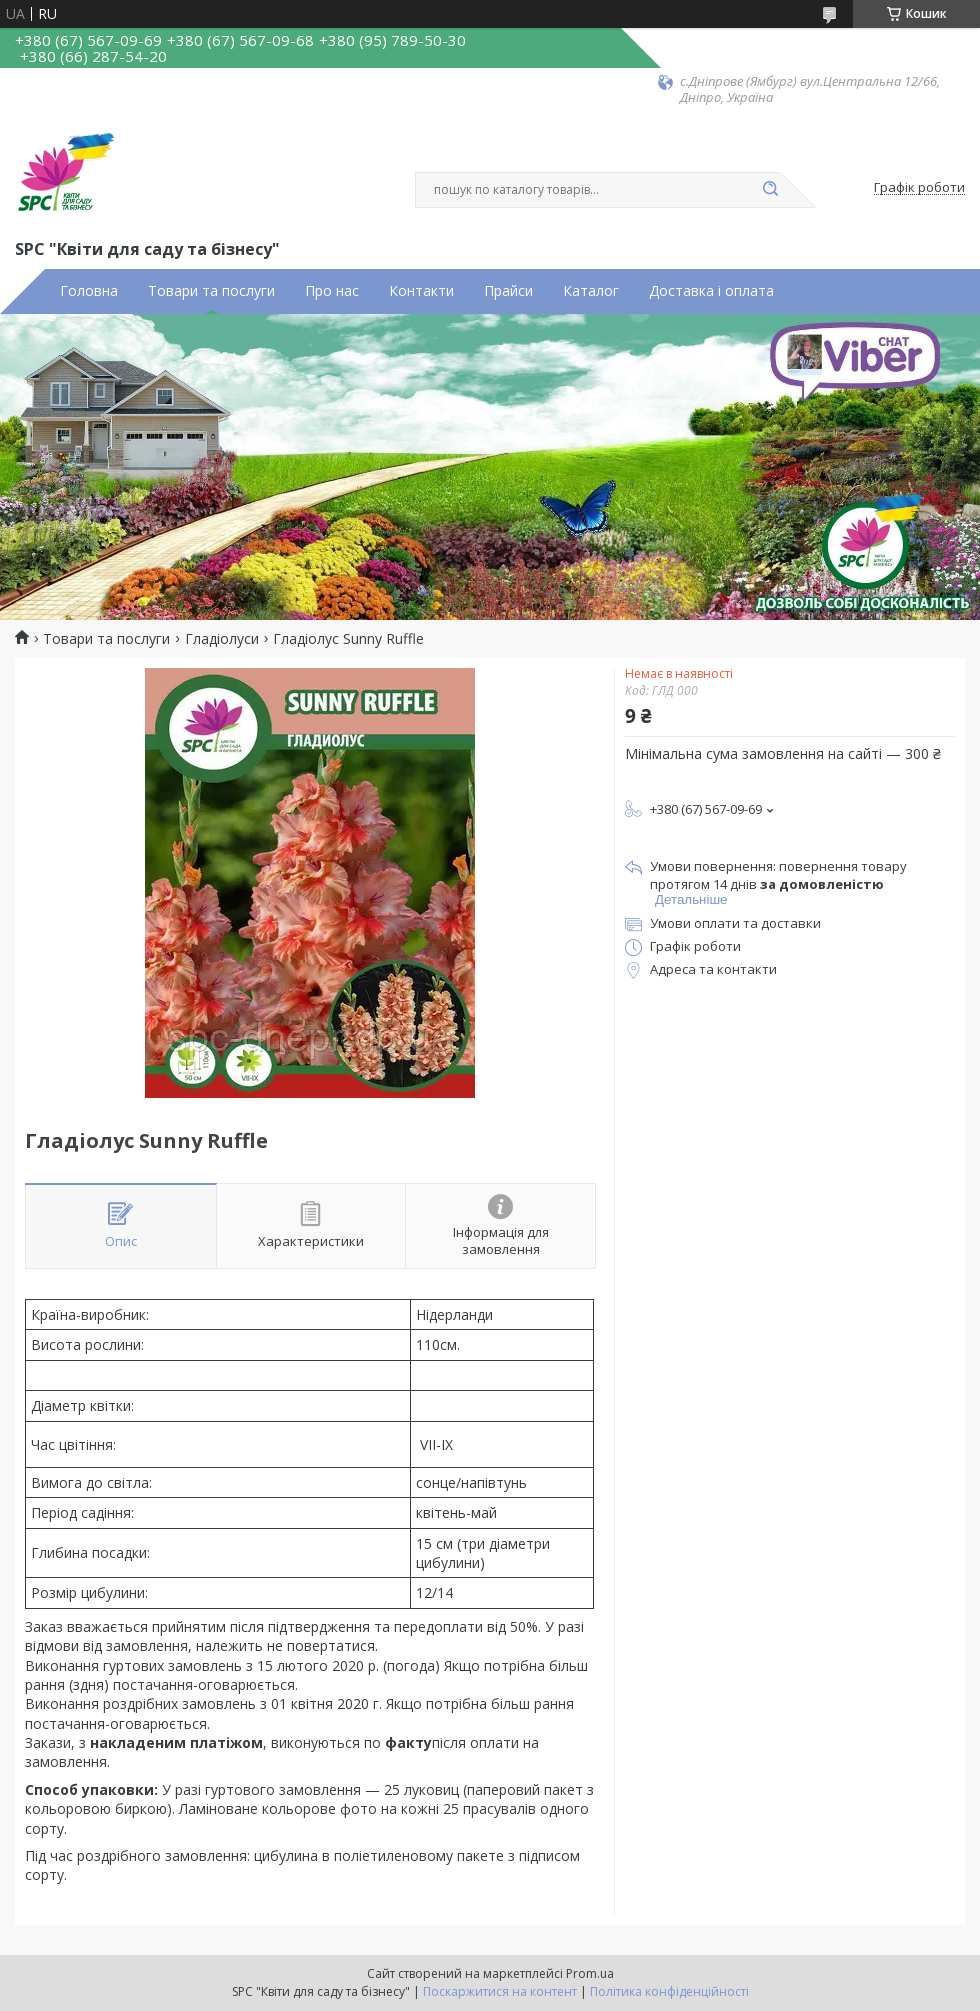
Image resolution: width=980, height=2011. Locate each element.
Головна (89, 291)
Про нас (332, 291)
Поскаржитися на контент (500, 1991)
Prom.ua (590, 1973)
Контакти (421, 291)
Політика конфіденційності (669, 1991)
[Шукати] (770, 190)
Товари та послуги (211, 291)
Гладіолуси (222, 639)
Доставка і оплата (711, 291)
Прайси (508, 291)
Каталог (591, 291)
